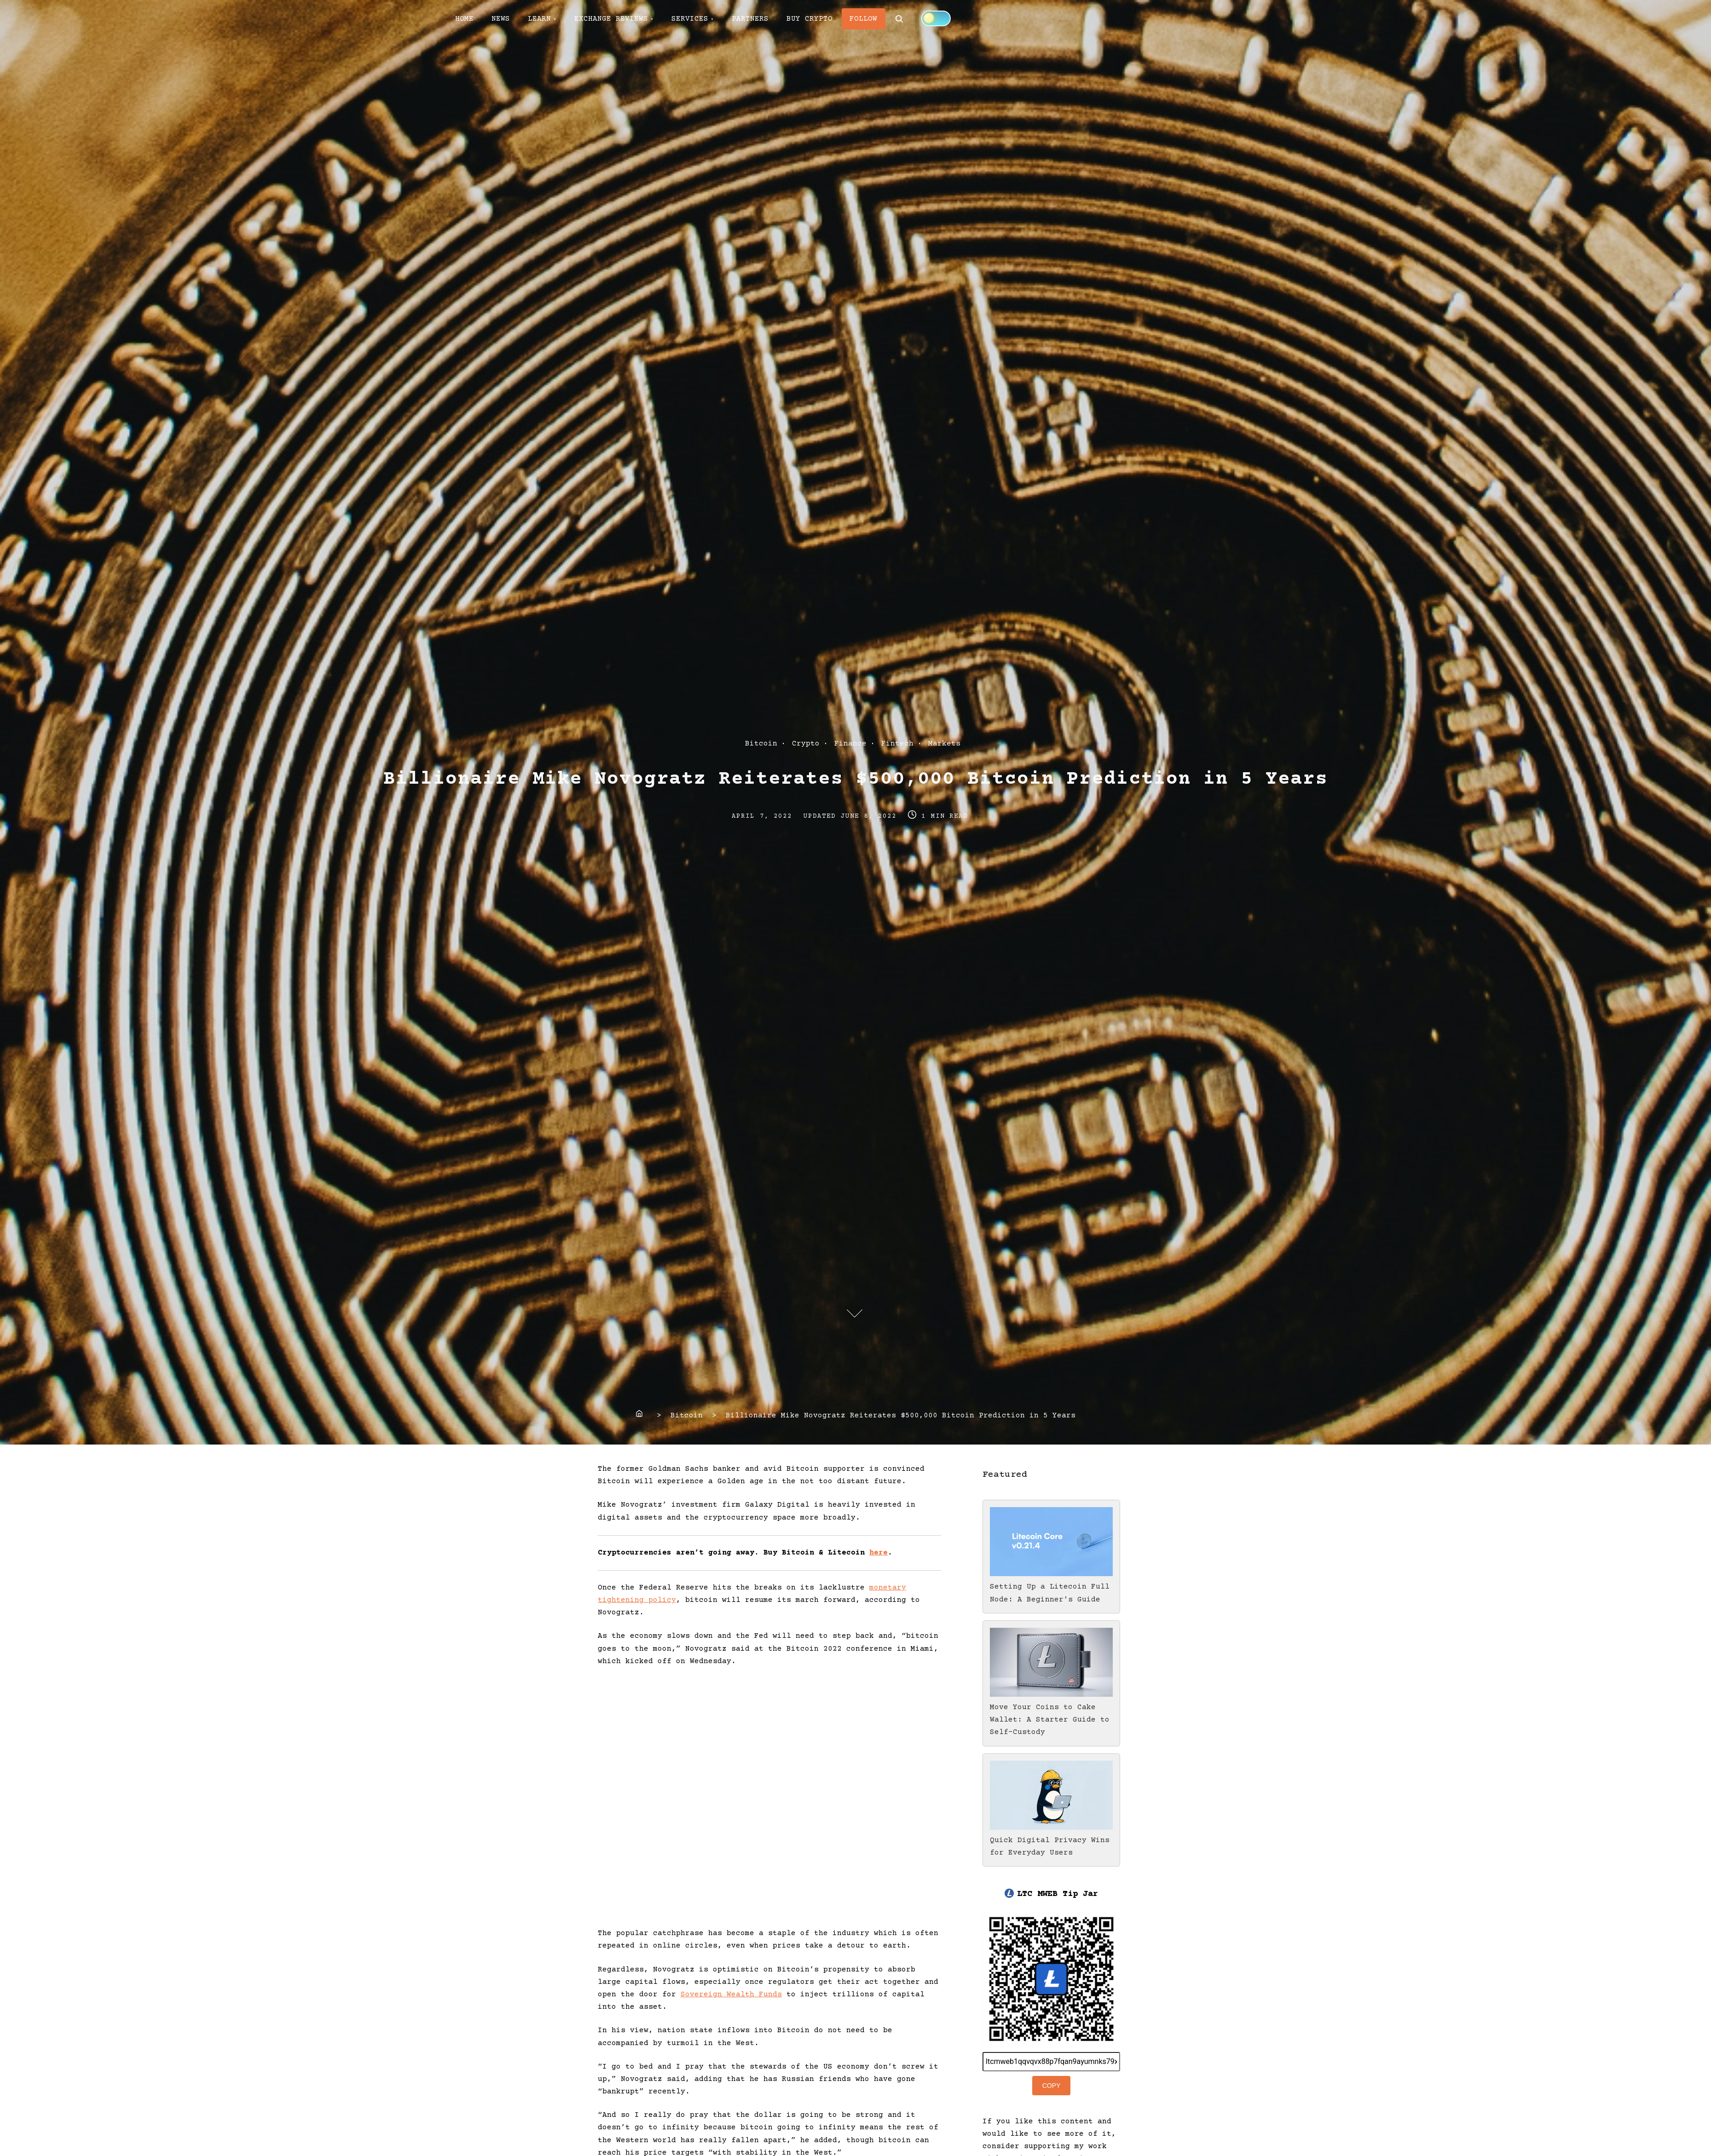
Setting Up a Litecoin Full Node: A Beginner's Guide (1051, 1586)
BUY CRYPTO (812, 19)
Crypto (806, 744)
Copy (1051, 2085)
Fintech (897, 744)
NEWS (501, 19)
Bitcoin (761, 744)
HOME (465, 19)
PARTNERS (752, 19)
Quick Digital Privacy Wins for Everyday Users (1051, 1840)
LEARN (540, 19)
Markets (944, 744)
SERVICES (691, 19)
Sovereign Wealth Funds (731, 1994)
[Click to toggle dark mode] (939, 18)
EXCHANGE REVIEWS (612, 19)
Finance (850, 744)
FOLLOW (866, 19)
